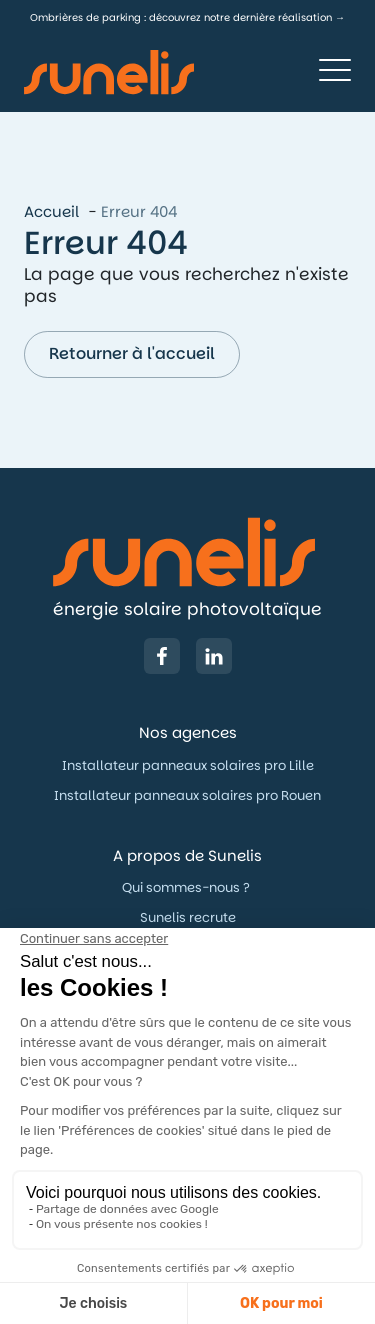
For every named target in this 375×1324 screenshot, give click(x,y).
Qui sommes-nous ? (187, 887)
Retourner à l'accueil (132, 353)
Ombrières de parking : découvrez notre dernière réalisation (181, 17)
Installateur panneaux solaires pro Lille (188, 765)
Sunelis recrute (188, 917)
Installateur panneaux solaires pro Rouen (187, 795)
